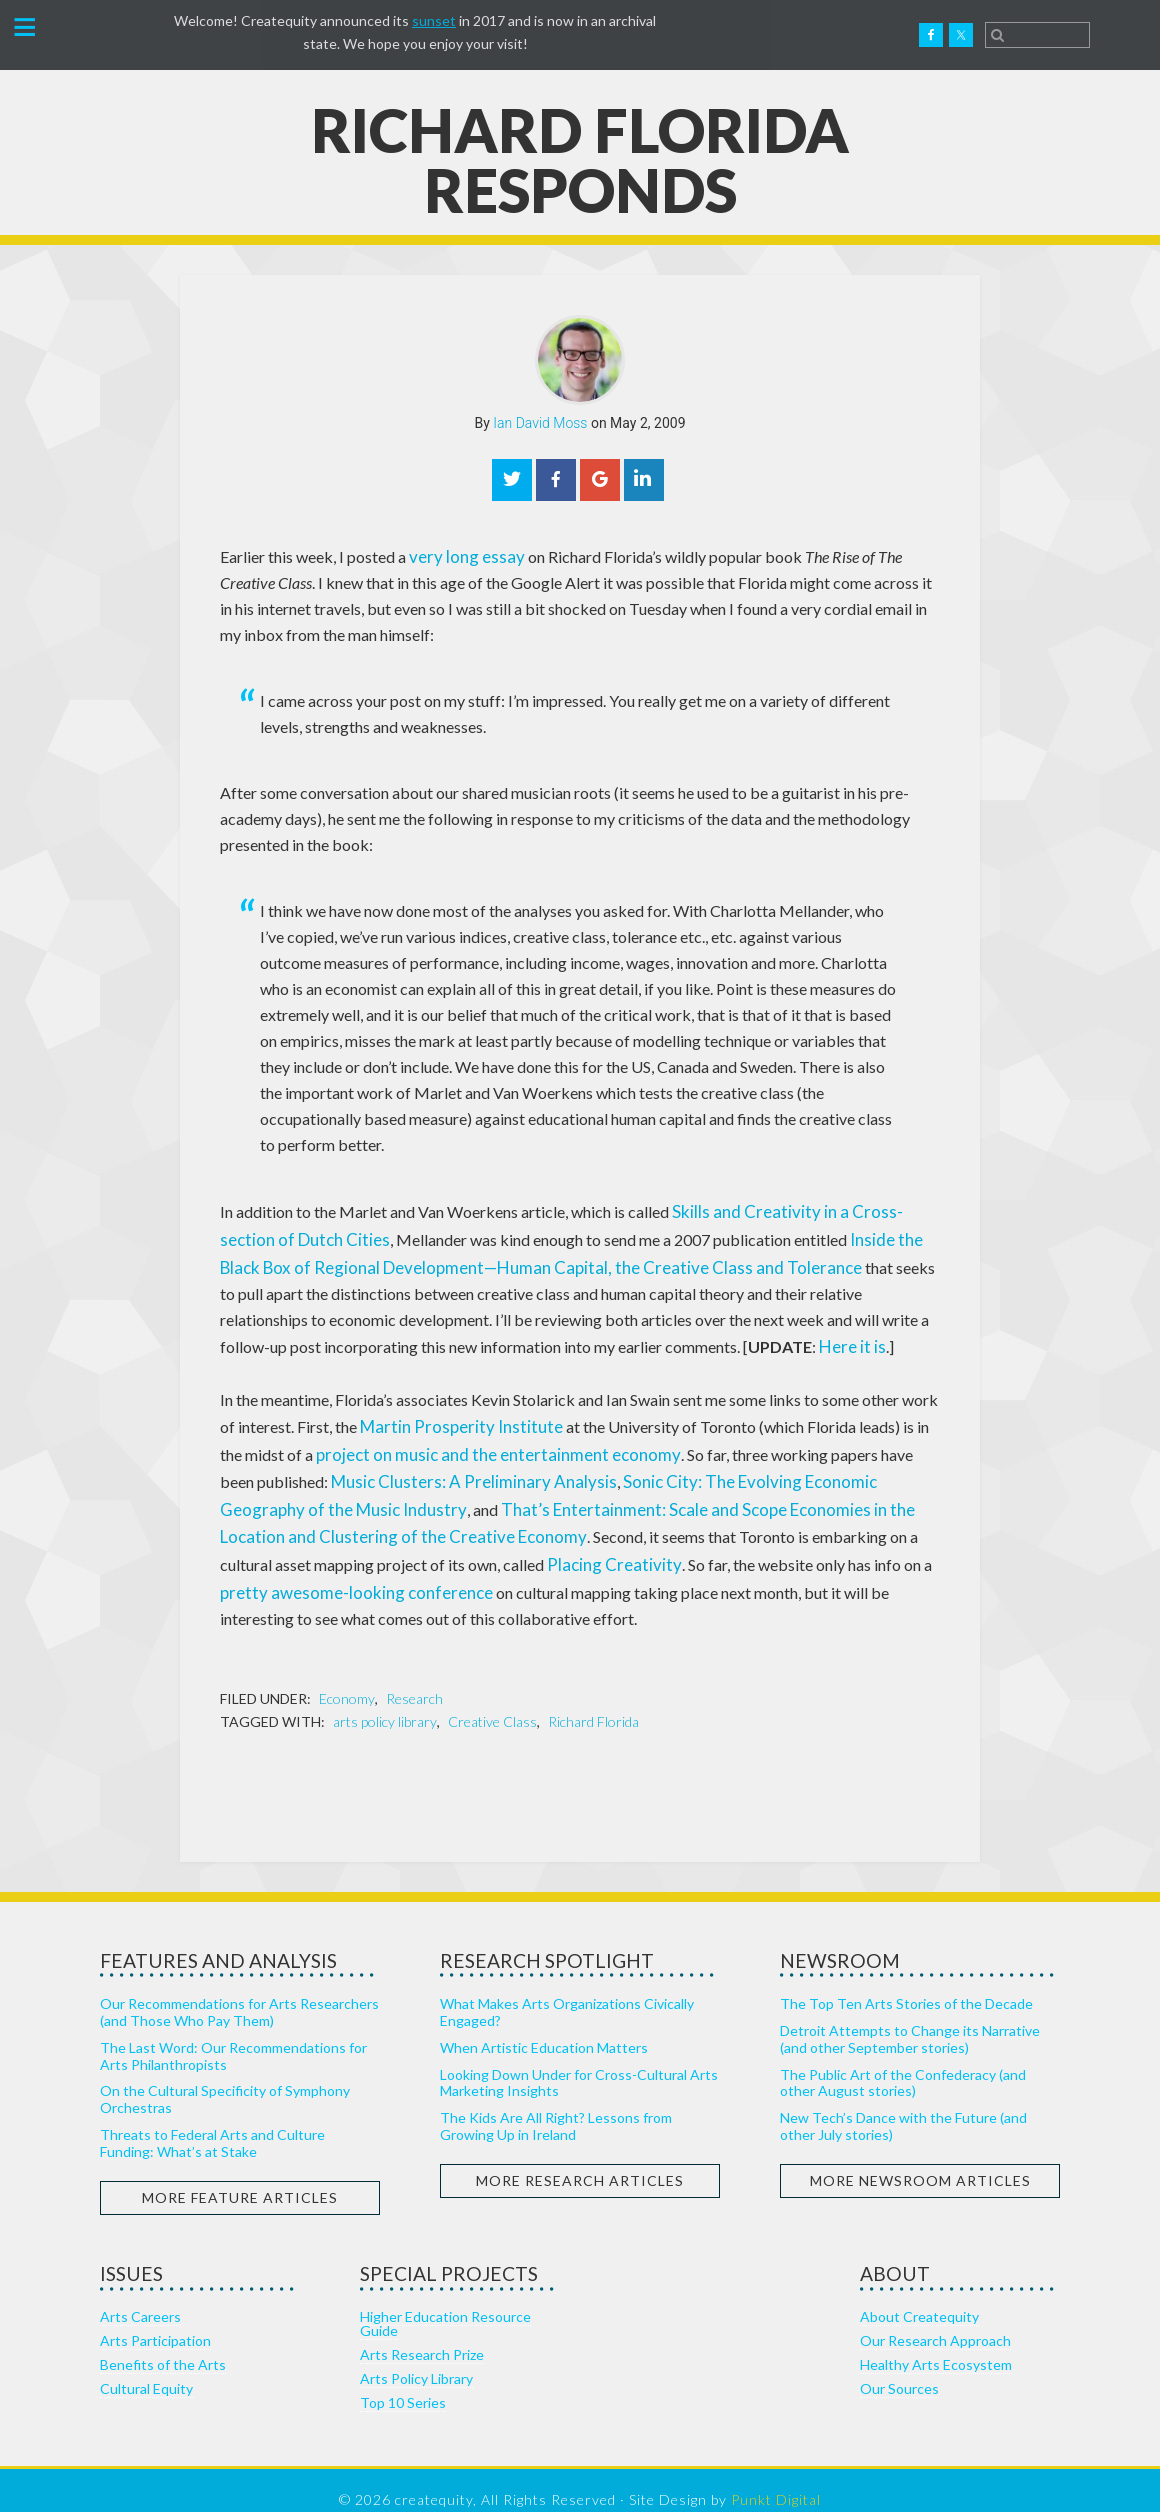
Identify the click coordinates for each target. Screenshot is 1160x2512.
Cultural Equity (146, 2368)
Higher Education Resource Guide (445, 2303)
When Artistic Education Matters (544, 2027)
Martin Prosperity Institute (452, 1417)
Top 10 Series (403, 2382)
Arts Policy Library (416, 2358)
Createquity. (113, 35)
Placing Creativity (380, 1547)
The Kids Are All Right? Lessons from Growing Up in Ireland (556, 2107)
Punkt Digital (776, 2479)
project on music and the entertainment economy (456, 1443)
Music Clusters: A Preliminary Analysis (425, 1469)
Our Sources (899, 2368)
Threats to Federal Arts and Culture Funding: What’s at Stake (212, 2123)
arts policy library (385, 1702)
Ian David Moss (540, 423)
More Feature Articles (240, 2177)
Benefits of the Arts (163, 2344)
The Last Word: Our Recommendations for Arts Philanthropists (233, 2036)
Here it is (746, 1339)
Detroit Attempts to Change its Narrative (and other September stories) (910, 2019)
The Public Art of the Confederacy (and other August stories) (903, 2063)
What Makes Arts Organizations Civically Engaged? (567, 1993)
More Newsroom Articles (920, 2160)
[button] (24, 29)
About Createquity (919, 2296)
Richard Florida (593, 1702)
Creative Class (492, 1702)
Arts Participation (155, 2320)
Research (414, 1679)
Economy (347, 1679)
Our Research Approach (935, 2320)
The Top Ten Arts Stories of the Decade (906, 1984)
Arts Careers (140, 2296)
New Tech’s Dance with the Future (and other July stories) (903, 2107)
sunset (434, 20)
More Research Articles (580, 2160)
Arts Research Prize (422, 2334)
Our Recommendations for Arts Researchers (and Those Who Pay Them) (239, 1993)
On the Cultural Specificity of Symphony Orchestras (225, 2080)
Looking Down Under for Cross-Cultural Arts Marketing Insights (579, 2063)
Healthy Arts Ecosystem (936, 2344)
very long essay (461, 555)
